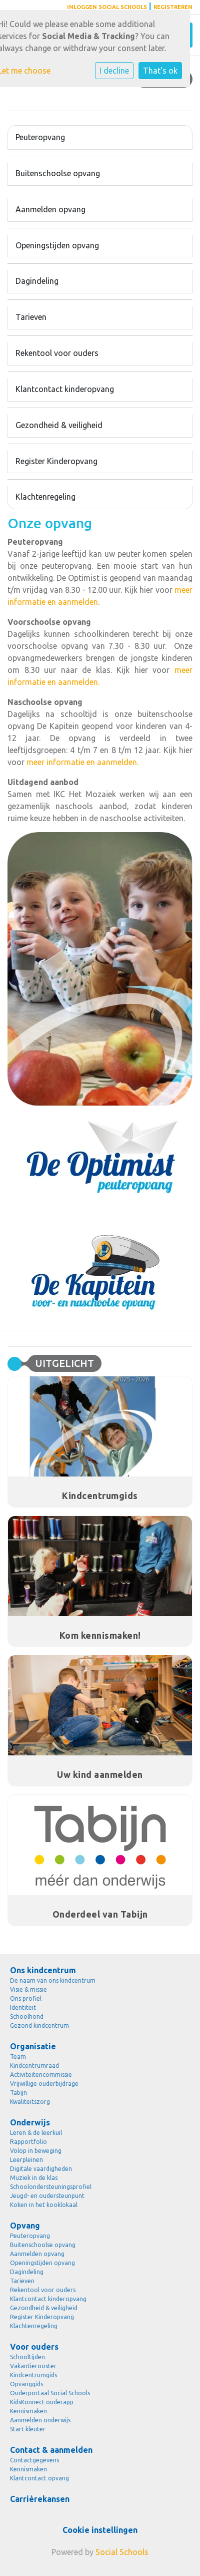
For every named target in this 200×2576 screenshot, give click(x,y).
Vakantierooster (33, 2366)
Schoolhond (27, 2016)
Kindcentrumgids (33, 2375)
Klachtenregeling (46, 496)
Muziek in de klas (34, 2177)
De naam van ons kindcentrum (53, 1980)
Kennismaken (28, 2411)
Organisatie (33, 2046)
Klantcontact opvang (39, 2478)
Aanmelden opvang (51, 209)
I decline (114, 70)
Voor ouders (34, 2346)
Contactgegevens (34, 2460)
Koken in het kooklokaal (44, 2204)
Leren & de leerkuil (36, 2132)
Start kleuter (28, 2429)
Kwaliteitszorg (30, 2101)
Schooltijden (27, 2357)
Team (18, 2056)
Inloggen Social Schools (107, 7)
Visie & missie (28, 1989)
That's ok (160, 70)
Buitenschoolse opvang (58, 173)
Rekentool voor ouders (57, 352)
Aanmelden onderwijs (40, 2420)
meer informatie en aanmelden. (82, 762)
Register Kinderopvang (57, 461)
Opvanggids (26, 2384)
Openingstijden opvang (57, 245)
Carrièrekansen (40, 2498)
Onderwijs (30, 2122)
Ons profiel (26, 1998)
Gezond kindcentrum (39, 2025)
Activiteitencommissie (41, 2074)
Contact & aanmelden (51, 2449)
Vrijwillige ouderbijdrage (44, 2083)
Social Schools (122, 2551)
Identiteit (23, 2007)
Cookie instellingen (100, 2529)
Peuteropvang (40, 137)
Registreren (173, 7)
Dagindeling (37, 280)
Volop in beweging (36, 2150)
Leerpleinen (26, 2159)
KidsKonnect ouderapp (42, 2402)
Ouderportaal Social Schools (50, 2393)
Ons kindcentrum (43, 1970)
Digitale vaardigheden (41, 2168)
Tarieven (31, 316)
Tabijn (18, 2092)
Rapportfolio (28, 2141)
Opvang (25, 2225)
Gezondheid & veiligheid (59, 425)
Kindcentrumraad (34, 2065)
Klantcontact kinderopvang (65, 389)
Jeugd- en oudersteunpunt (47, 2195)
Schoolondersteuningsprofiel (51, 2186)
